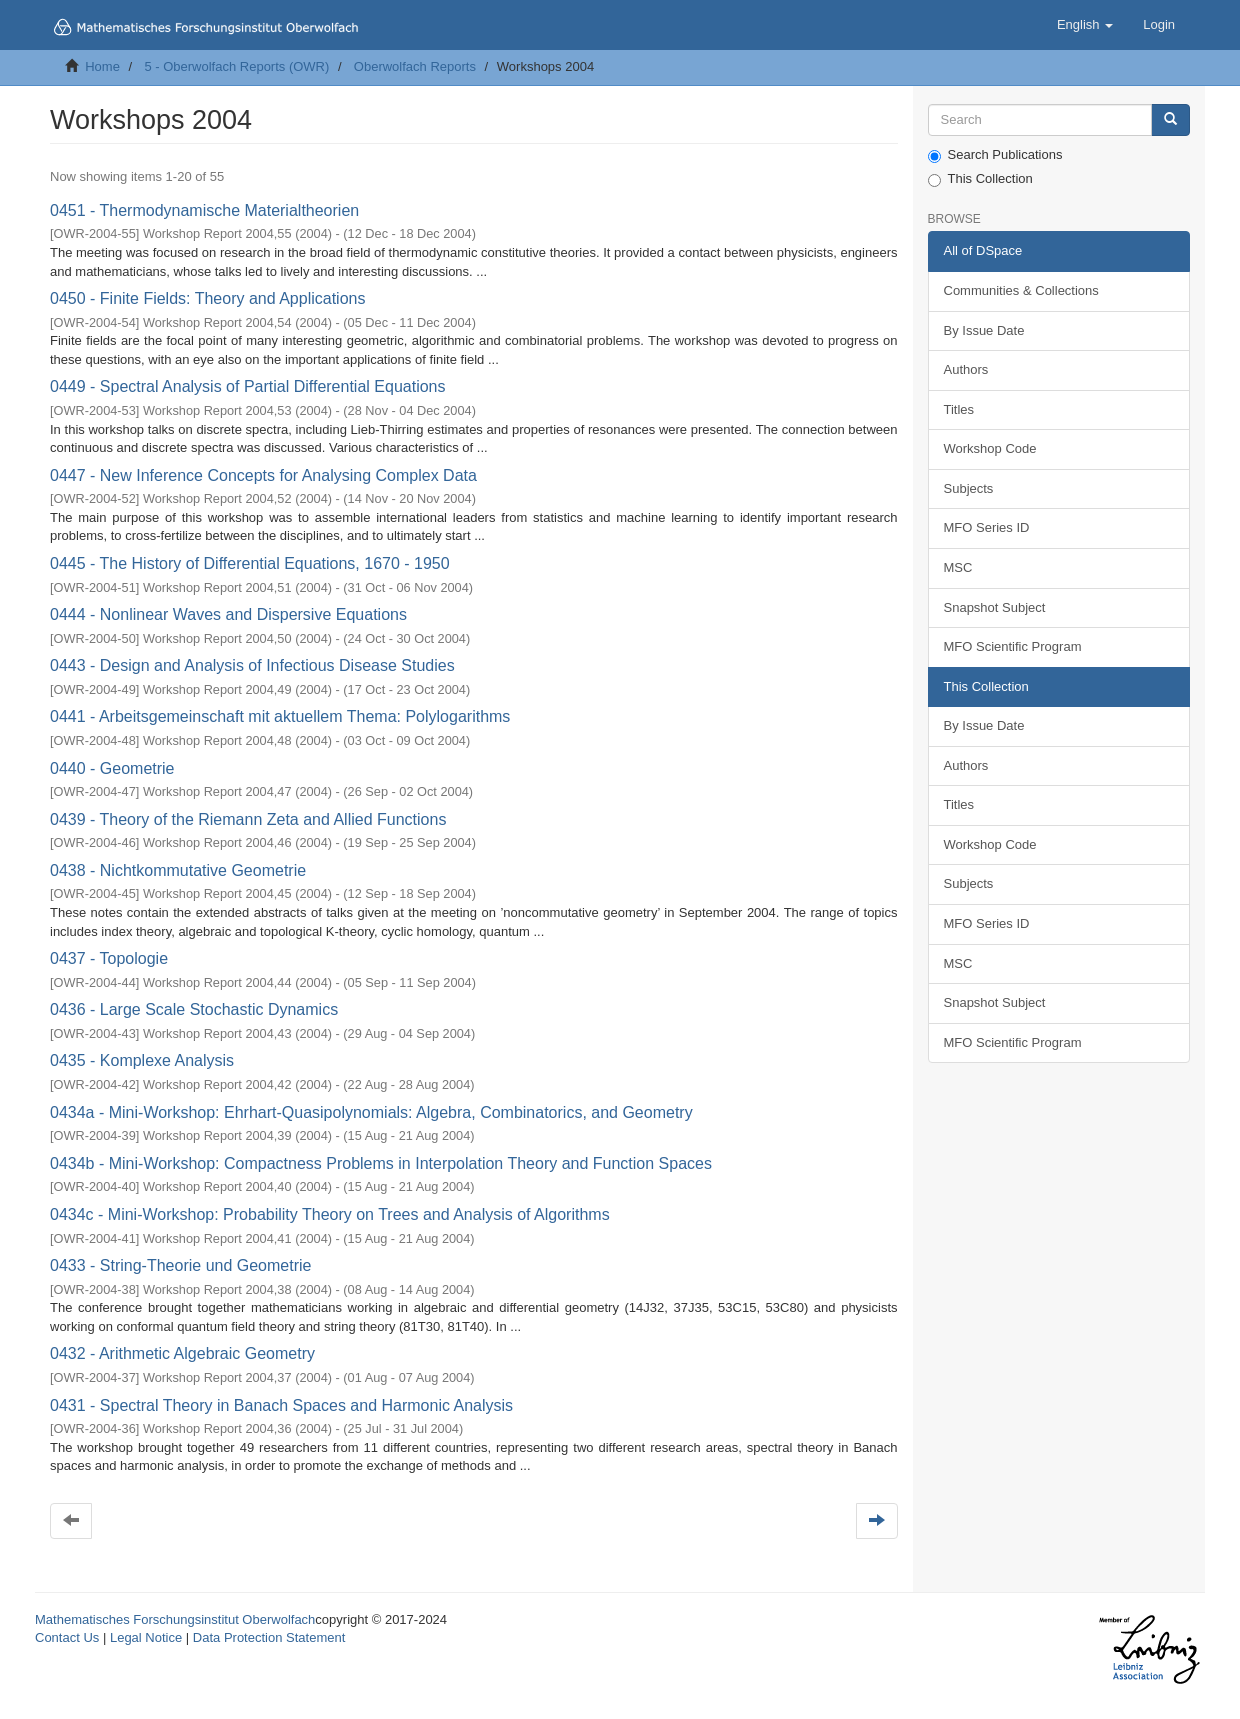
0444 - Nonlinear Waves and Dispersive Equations (228, 614)
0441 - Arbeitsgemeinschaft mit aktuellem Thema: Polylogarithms (280, 716)
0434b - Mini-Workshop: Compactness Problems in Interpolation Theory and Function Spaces (381, 1163)
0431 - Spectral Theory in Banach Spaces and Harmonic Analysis (281, 1405)
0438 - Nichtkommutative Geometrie (178, 870)
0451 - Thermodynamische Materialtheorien (204, 210)
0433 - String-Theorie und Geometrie (180, 1265)
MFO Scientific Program (1013, 646)
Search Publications (995, 155)
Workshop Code (990, 448)
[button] (1085, 25)
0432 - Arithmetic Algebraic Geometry (182, 1353)
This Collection (980, 179)
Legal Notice (146, 1637)
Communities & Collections (1021, 290)
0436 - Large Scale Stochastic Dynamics (194, 1009)
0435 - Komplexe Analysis (142, 1060)
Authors (966, 369)
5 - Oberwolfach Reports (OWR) (236, 66)
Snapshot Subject (995, 607)
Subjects (969, 488)
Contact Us (67, 1637)
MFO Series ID (987, 527)
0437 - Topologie (109, 958)
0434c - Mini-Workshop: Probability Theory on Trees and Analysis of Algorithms (330, 1214)
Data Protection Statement (269, 1637)
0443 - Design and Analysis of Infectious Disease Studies (252, 665)
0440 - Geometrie (112, 768)
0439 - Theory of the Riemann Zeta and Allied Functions (248, 819)
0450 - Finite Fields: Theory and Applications (207, 298)
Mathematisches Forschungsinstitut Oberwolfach (175, 1619)
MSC (958, 567)
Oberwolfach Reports (415, 66)
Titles (959, 409)
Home (102, 66)
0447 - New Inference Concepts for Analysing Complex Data (263, 475)
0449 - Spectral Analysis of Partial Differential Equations (247, 386)
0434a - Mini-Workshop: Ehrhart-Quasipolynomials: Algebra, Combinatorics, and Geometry (371, 1112)
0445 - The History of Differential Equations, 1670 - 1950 (250, 563)
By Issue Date (984, 330)
